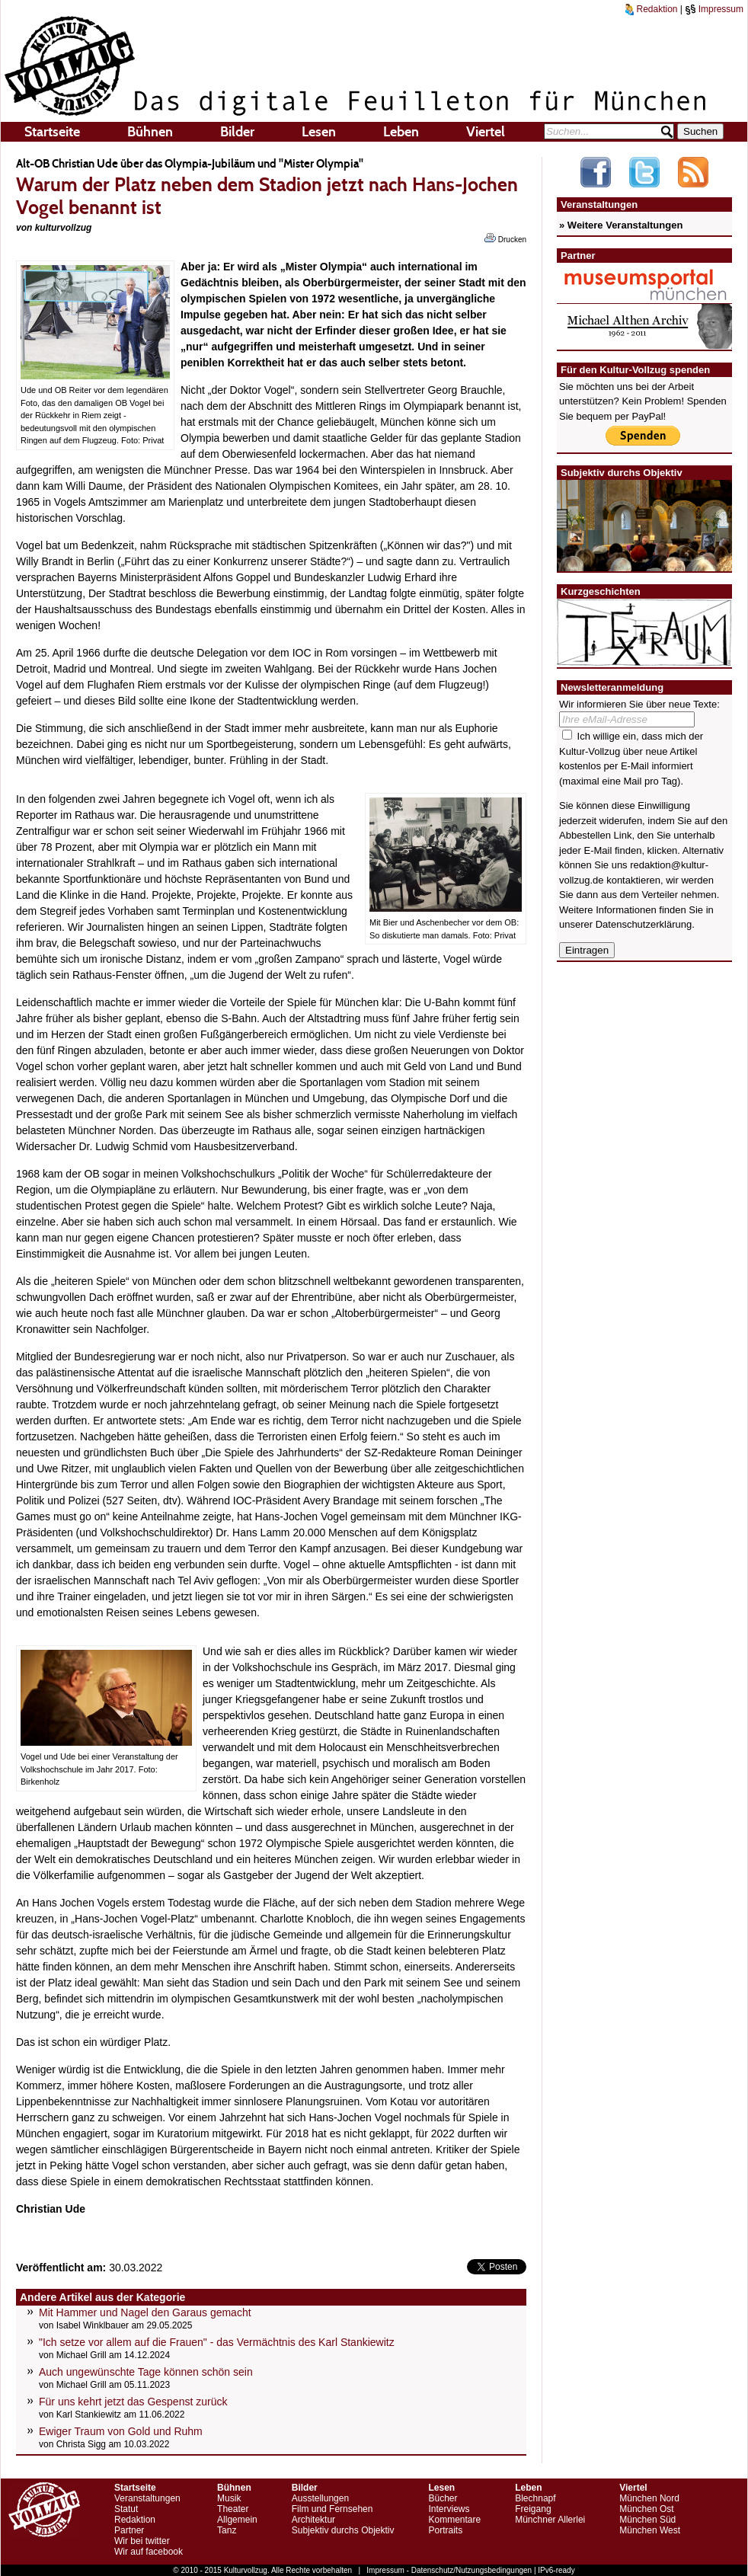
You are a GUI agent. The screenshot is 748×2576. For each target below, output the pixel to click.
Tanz (226, 2530)
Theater (232, 2509)
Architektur (313, 2519)
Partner (129, 2530)
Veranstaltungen (147, 2498)
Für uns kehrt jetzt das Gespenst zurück (133, 2401)
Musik (229, 2498)
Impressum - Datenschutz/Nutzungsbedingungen (449, 2570)
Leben (401, 131)
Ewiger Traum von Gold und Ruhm (121, 2431)
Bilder (237, 131)
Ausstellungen (320, 2498)
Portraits (445, 2530)
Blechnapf (535, 2498)
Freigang (533, 2509)
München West (649, 2530)
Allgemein (237, 2519)
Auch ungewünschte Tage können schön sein (146, 2372)
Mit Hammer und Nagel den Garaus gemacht (145, 2312)
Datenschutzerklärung (644, 924)
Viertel (485, 131)
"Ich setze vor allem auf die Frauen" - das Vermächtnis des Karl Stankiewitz (217, 2342)
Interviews (448, 2509)
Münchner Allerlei (550, 2519)
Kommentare (454, 2519)
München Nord (649, 2498)
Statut (126, 2509)
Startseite (52, 131)
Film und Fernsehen (332, 2509)
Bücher (442, 2498)
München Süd (647, 2519)
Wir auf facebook (148, 2551)
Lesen (319, 131)
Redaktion (651, 9)
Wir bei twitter (142, 2541)
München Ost (646, 2509)
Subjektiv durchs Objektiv (343, 2530)
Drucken (505, 238)
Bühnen (150, 131)
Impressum (714, 9)
